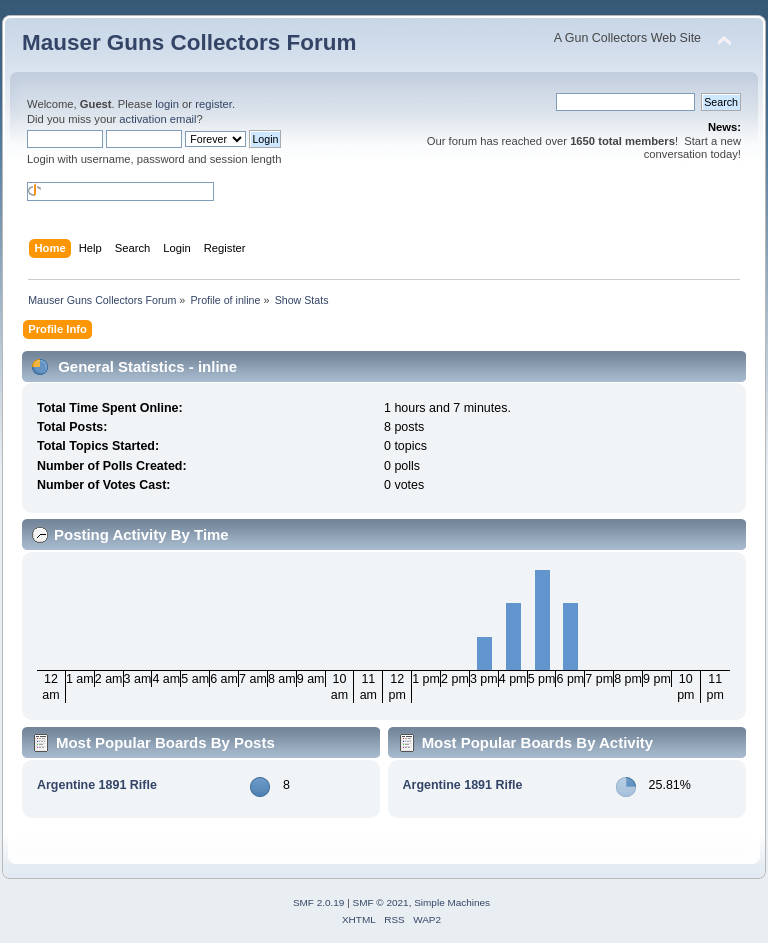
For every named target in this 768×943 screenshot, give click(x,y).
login (167, 104)
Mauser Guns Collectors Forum (189, 42)
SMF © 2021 (381, 902)
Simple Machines (452, 902)
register (213, 104)
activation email (157, 119)
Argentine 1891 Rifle (97, 785)
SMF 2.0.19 (319, 902)
